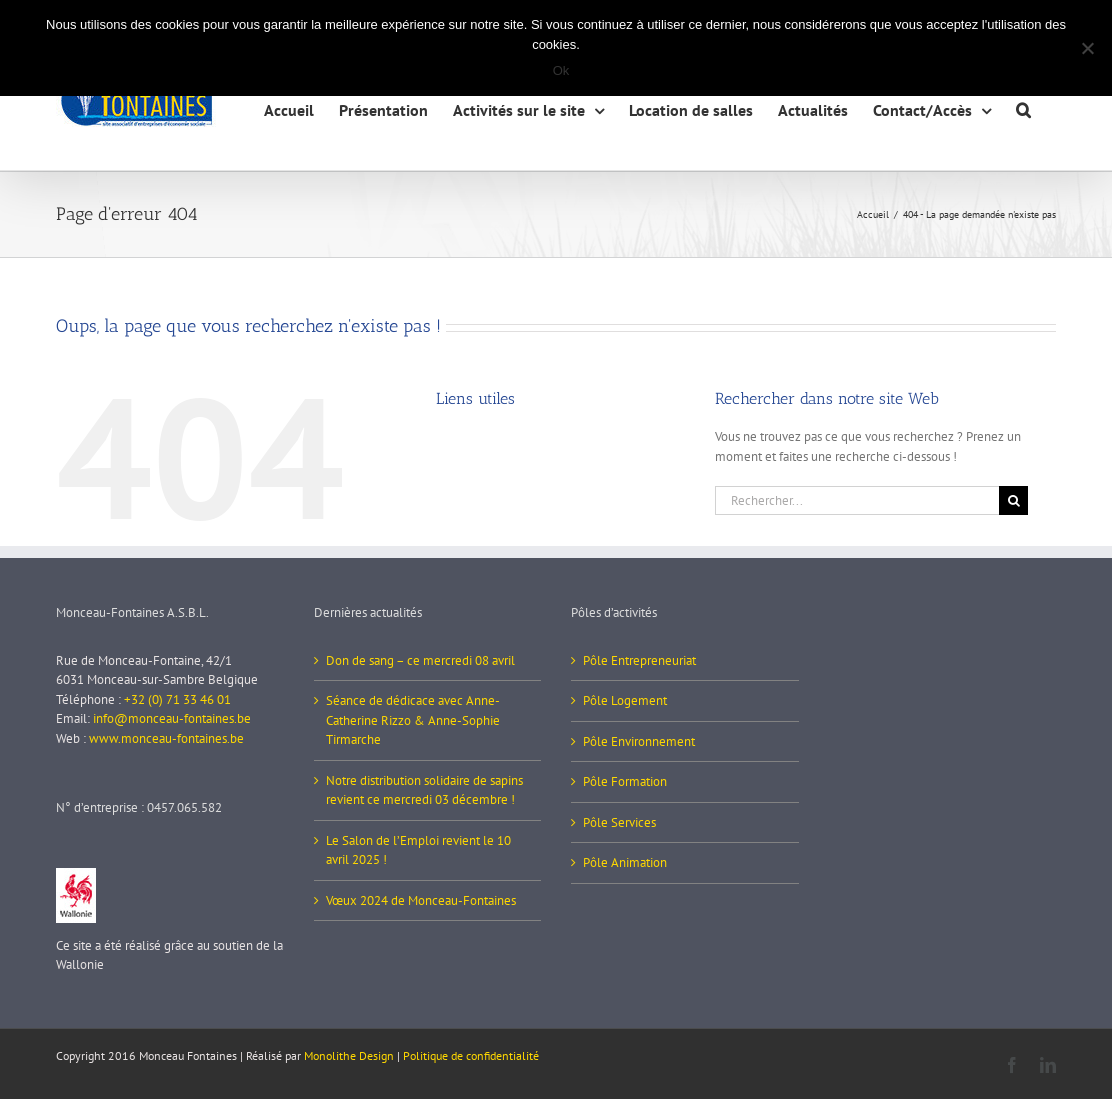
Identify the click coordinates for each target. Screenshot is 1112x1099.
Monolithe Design (349, 1055)
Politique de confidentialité (471, 1055)
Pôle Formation (625, 781)
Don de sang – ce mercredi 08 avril (420, 660)
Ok (561, 70)
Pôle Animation (625, 862)
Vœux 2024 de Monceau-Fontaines (421, 900)
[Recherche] (1013, 500)
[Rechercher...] (857, 500)
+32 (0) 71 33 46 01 (177, 699)
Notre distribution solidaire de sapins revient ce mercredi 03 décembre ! (424, 790)
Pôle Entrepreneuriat (639, 660)
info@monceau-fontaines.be (172, 718)
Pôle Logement (625, 700)
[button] (1023, 107)
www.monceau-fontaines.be (166, 738)
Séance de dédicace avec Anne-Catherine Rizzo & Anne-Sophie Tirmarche (413, 720)
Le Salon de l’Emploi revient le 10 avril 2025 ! (418, 850)
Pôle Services (619, 822)
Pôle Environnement (639, 741)
